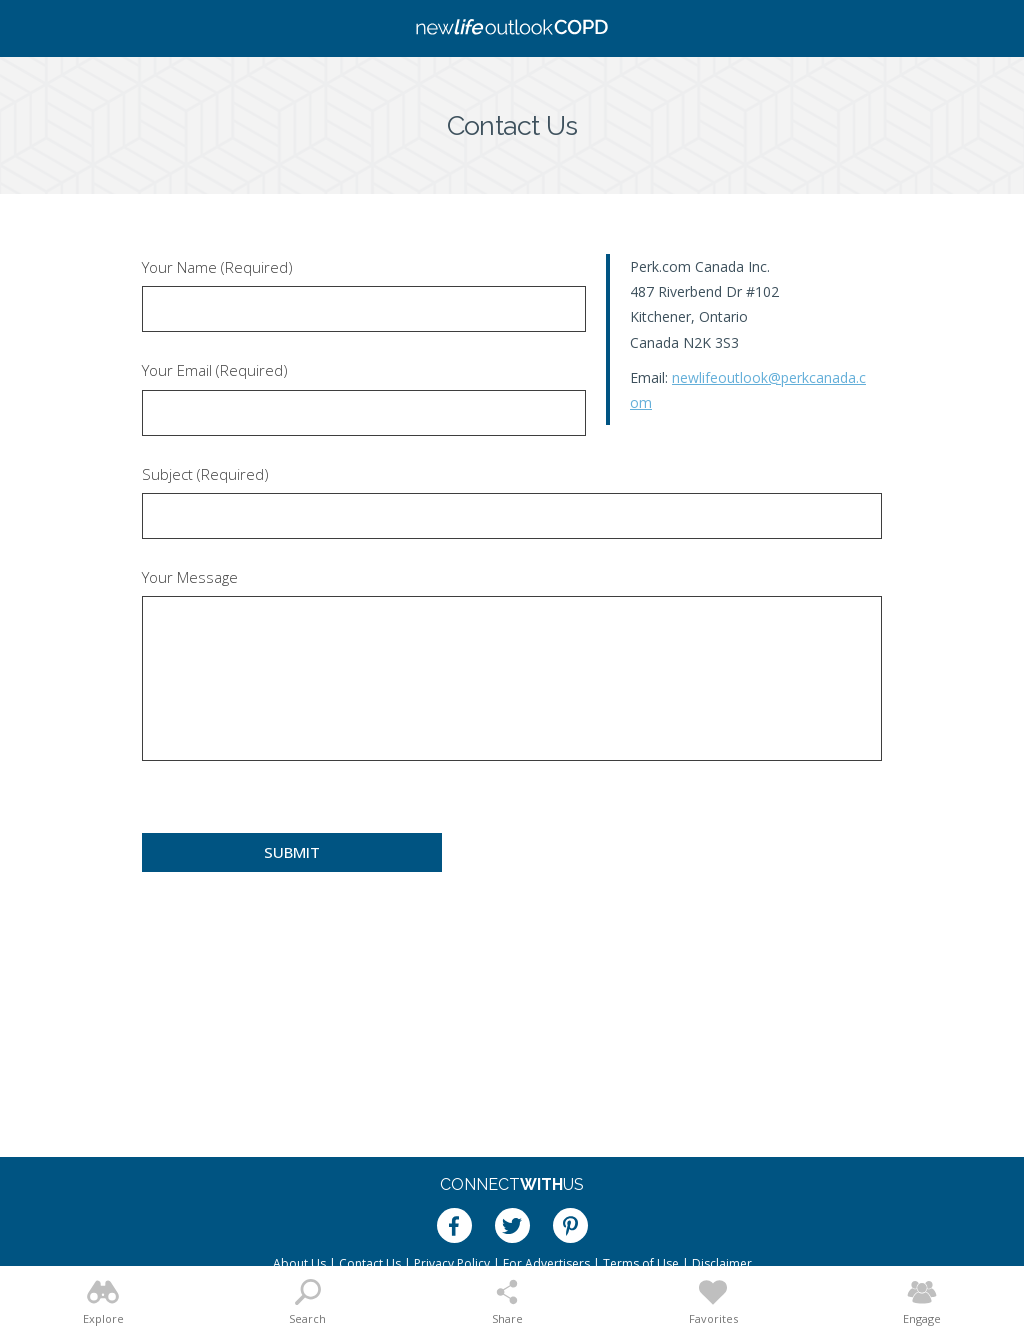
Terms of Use (641, 1263)
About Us (299, 1263)
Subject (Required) (205, 474)
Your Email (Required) (215, 370)
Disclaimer (722, 1263)
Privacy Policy (452, 1263)
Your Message (190, 577)
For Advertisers (546, 1263)
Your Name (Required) (217, 267)
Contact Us (370, 1263)
